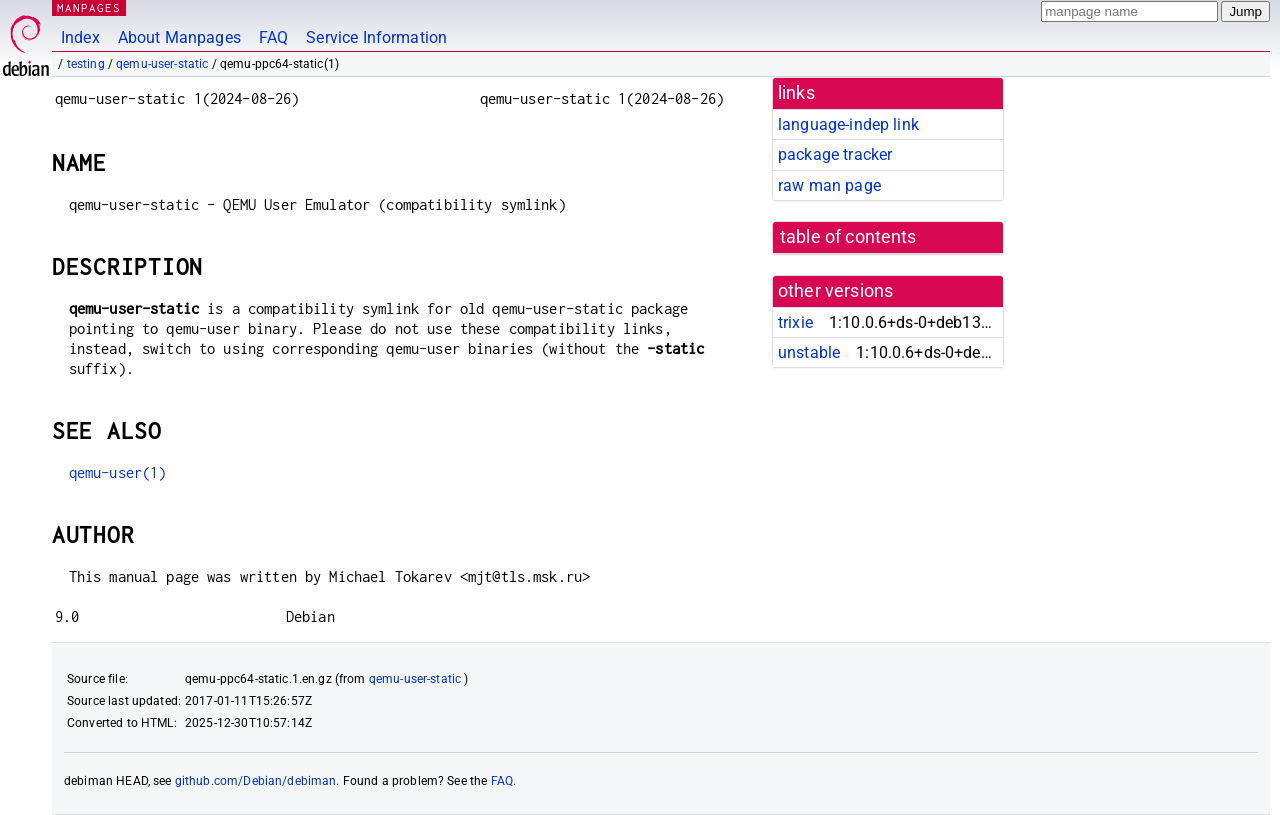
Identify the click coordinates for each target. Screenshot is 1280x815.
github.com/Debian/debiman (256, 781)
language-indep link (848, 124)
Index (80, 37)
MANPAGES (89, 7)
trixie (795, 322)
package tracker (835, 154)
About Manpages (179, 37)
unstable (809, 352)
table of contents (848, 237)
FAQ (273, 37)
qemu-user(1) (118, 472)
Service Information (376, 37)
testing (86, 64)
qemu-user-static (162, 64)
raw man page (829, 185)
